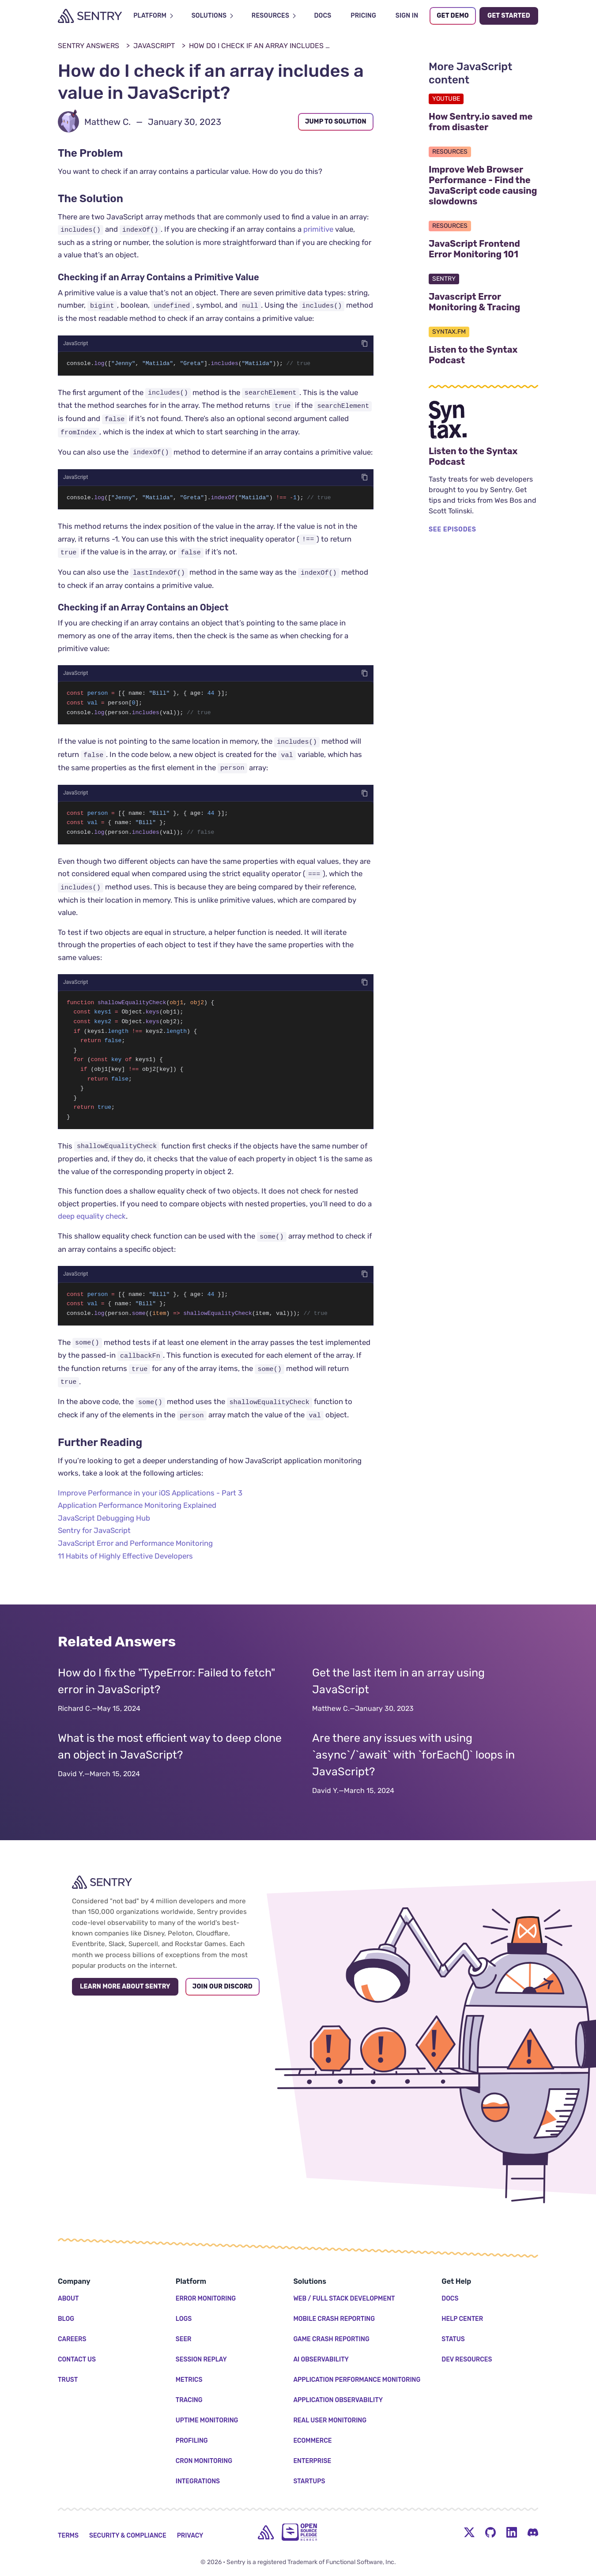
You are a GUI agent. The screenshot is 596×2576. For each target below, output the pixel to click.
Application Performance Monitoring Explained (137, 1514)
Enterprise (312, 2461)
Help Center (462, 2319)
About (68, 2298)
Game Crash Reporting (331, 2339)
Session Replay (201, 2359)
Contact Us (77, 2359)
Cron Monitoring (204, 2461)
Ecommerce (312, 2440)
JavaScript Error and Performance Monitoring (135, 1552)
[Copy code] (364, 343)
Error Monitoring (206, 2298)
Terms (68, 2535)
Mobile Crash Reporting (334, 2319)
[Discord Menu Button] (533, 2532)
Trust (68, 2380)
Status (452, 2339)
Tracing (189, 2400)
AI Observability (321, 2359)
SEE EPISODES (452, 529)
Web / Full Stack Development (344, 2298)
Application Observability (338, 2400)
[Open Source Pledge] (299, 2532)
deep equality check (92, 1224)
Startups (309, 2481)
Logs (184, 2319)
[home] (266, 2532)
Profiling (192, 2440)
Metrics (189, 2380)
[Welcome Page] (90, 16)
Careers (72, 2339)
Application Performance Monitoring (356, 2380)
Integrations (198, 2481)
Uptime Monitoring (207, 2420)
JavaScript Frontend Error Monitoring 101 (483, 249)
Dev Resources (466, 2359)
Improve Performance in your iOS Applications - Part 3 (150, 1501)
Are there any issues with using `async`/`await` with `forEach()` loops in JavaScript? (413, 1763)
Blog (66, 2319)
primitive (318, 229)
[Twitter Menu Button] (469, 2532)
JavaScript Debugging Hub (104, 1526)
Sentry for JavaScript (94, 1539)
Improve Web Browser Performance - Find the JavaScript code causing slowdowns (483, 185)
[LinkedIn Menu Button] (511, 2532)
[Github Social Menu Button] (490, 2532)
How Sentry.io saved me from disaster (483, 121)
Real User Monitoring (329, 2420)
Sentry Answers (88, 45)
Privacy (190, 2535)
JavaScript (154, 45)
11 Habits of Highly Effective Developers (125, 1564)
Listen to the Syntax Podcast (483, 354)
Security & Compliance (127, 2535)
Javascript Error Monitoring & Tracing (483, 302)
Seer (184, 2339)
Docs (449, 2298)
